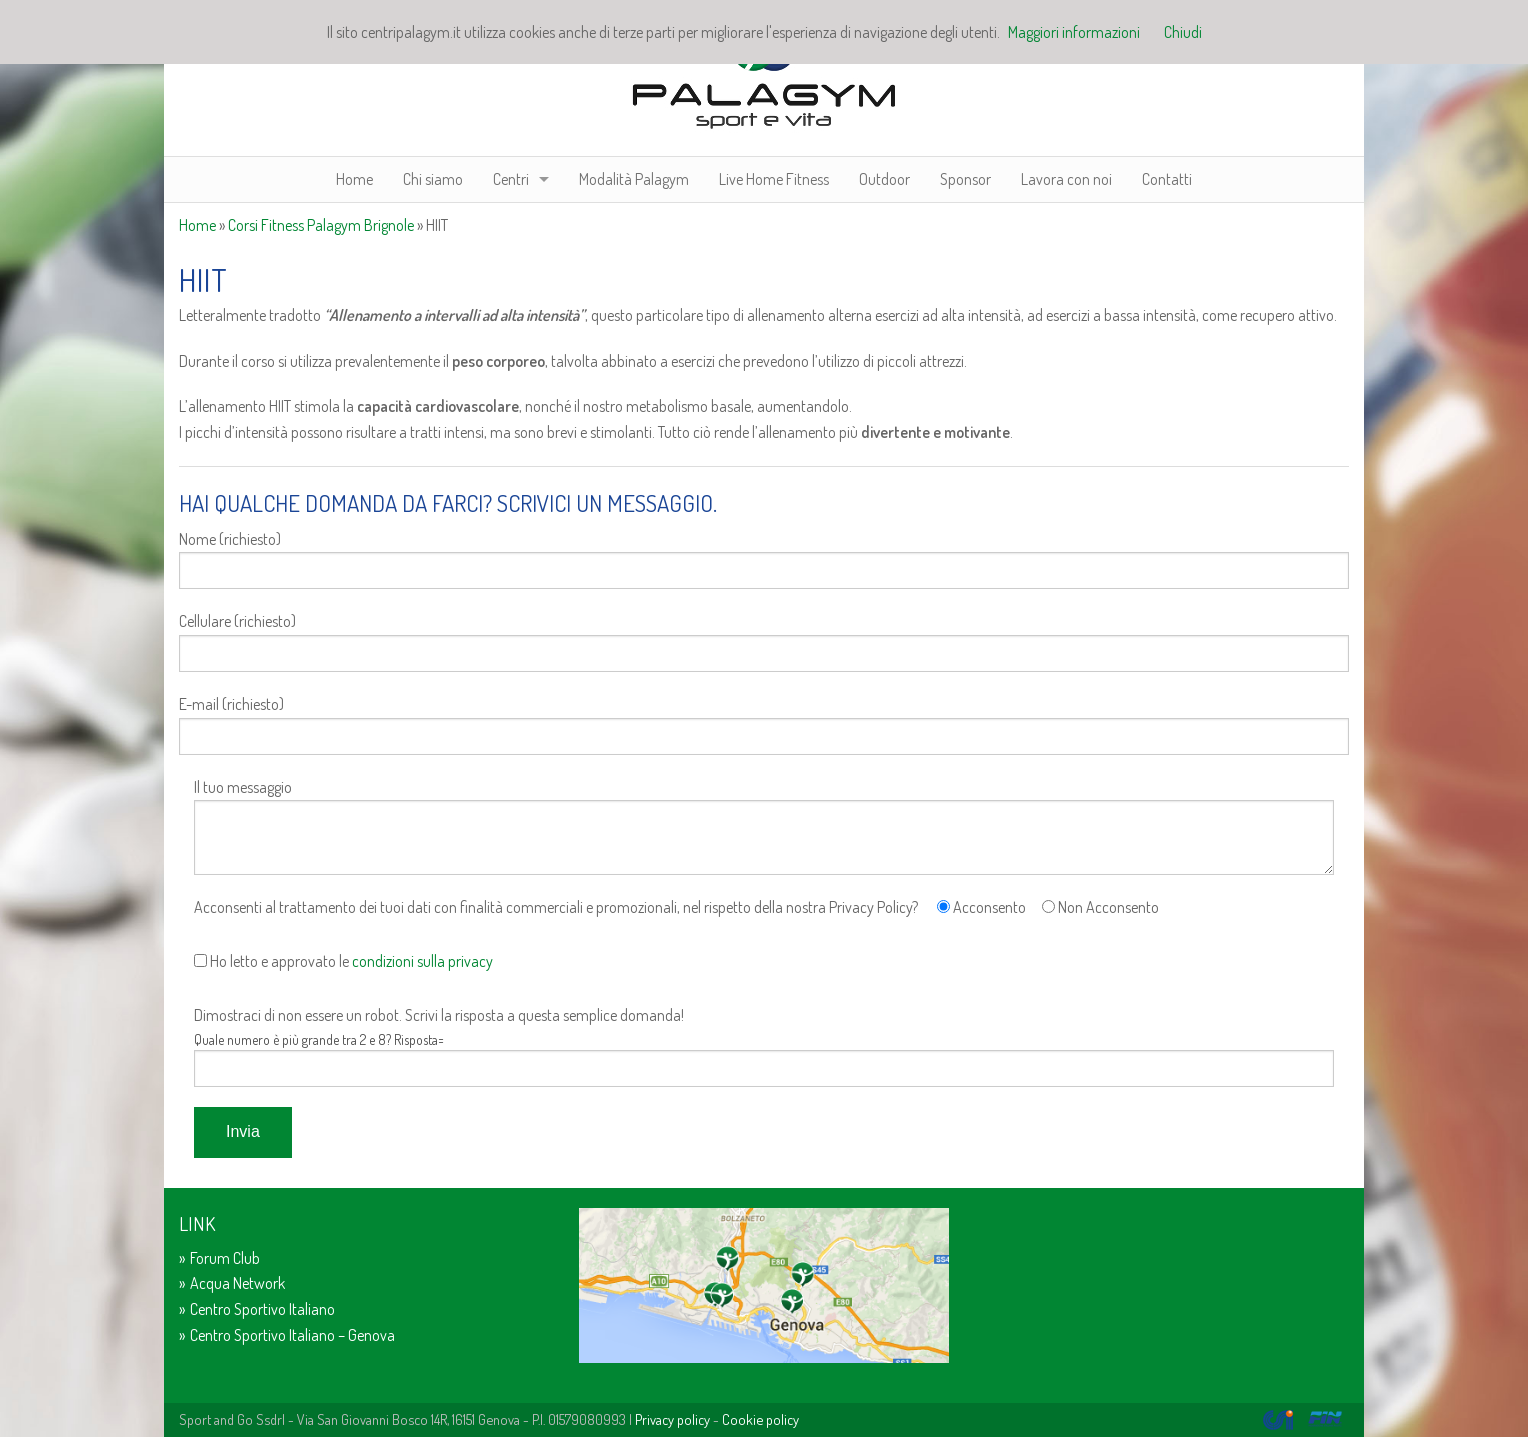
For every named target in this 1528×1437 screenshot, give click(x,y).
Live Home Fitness (774, 179)
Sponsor (965, 179)
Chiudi (1183, 32)
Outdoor (884, 179)
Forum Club (225, 1258)
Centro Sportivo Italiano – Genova (292, 1335)
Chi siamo (433, 179)
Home (354, 179)
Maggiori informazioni (1074, 32)
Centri (511, 179)
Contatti (1167, 179)
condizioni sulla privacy (422, 961)
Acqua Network (237, 1283)
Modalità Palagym (634, 179)
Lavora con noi (1066, 179)
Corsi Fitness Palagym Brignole (321, 225)
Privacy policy (672, 1419)
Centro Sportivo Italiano (262, 1309)
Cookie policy (760, 1419)
